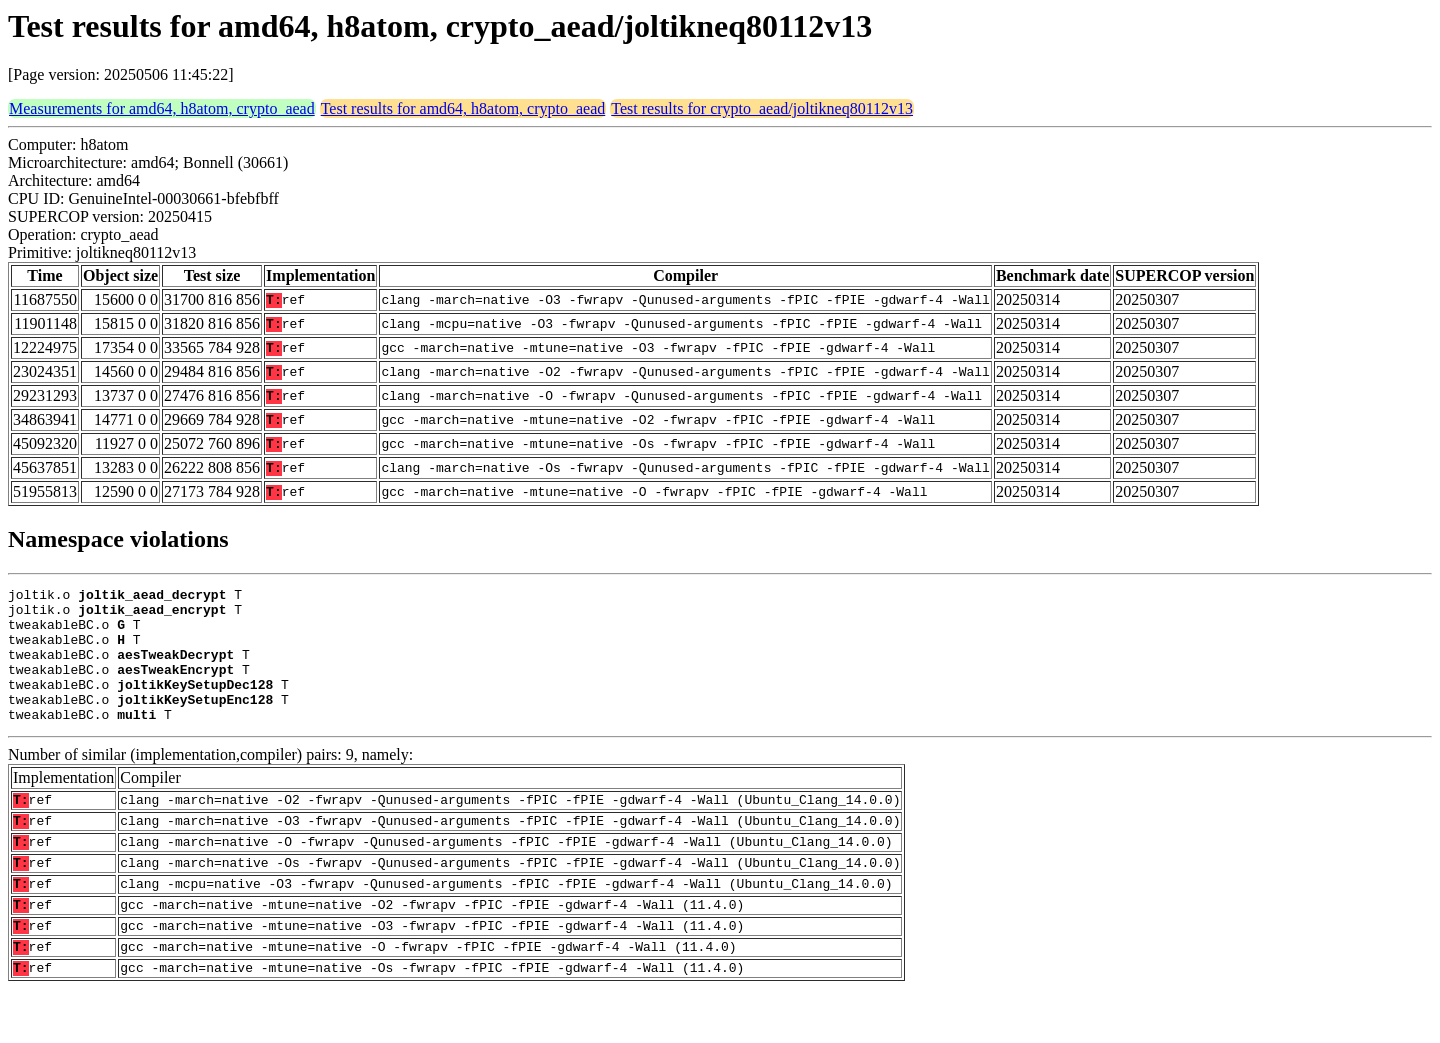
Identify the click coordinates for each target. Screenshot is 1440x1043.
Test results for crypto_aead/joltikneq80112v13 (762, 108)
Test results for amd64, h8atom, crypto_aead (463, 108)
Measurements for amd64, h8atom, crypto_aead (162, 108)
